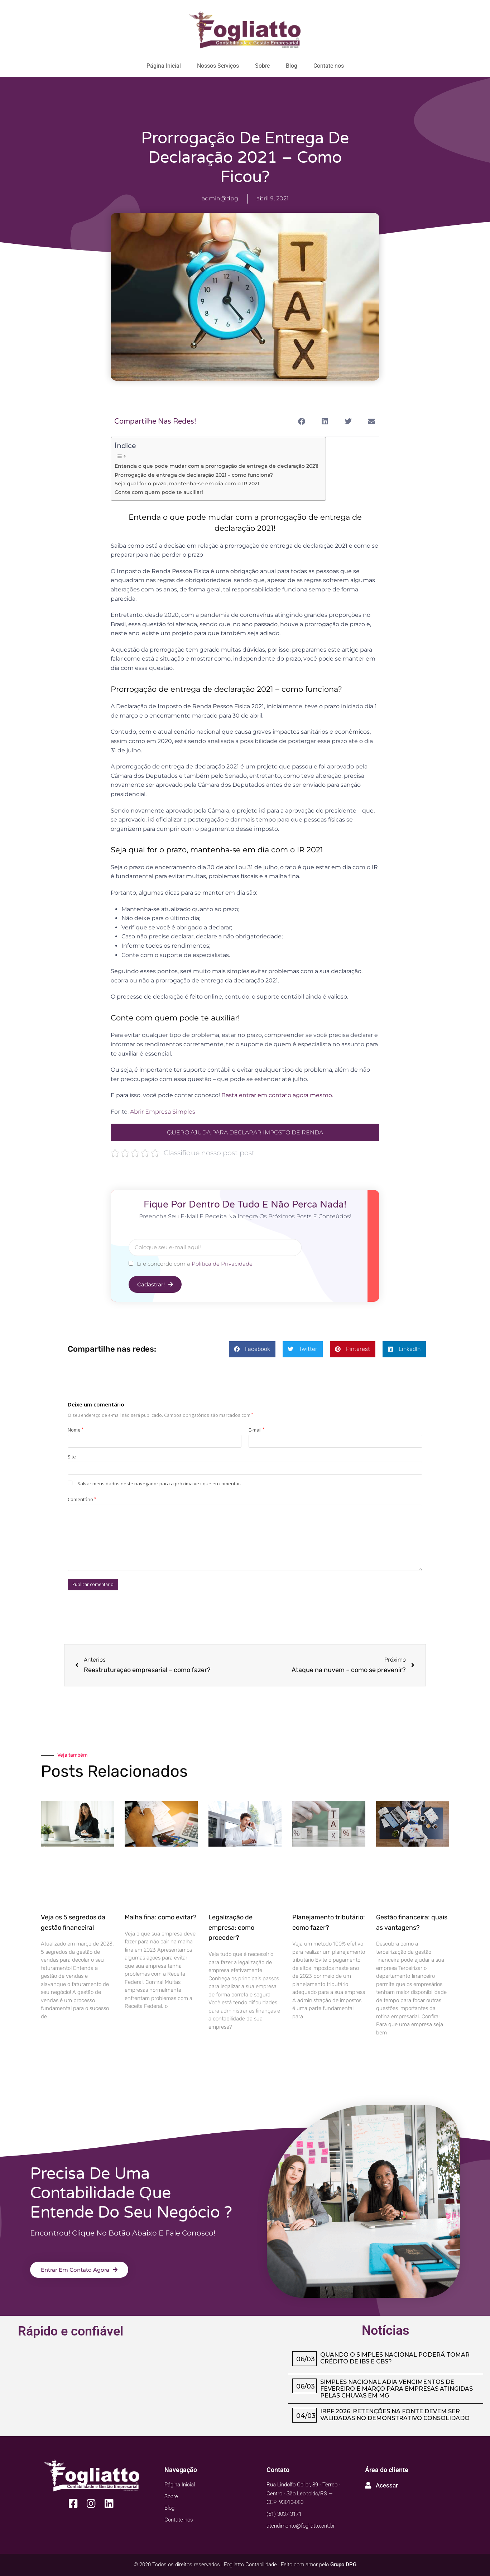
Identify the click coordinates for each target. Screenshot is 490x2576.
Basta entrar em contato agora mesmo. (277, 1095)
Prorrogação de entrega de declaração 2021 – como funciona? (194, 475)
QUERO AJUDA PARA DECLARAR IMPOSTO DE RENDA (245, 1132)
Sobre (262, 65)
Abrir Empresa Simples (162, 1111)
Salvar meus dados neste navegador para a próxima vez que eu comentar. (159, 1483)
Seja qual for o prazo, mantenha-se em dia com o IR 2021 (187, 483)
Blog (291, 65)
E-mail (256, 1430)
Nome (75, 1430)
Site (72, 1456)
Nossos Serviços (218, 65)
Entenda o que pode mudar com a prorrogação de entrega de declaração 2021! (216, 466)
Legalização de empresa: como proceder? (231, 1927)
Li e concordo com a (195, 1263)
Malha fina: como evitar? (161, 1917)
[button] (301, 421)
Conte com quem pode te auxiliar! (159, 492)
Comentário (82, 1499)
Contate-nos (328, 65)
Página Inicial (163, 65)
